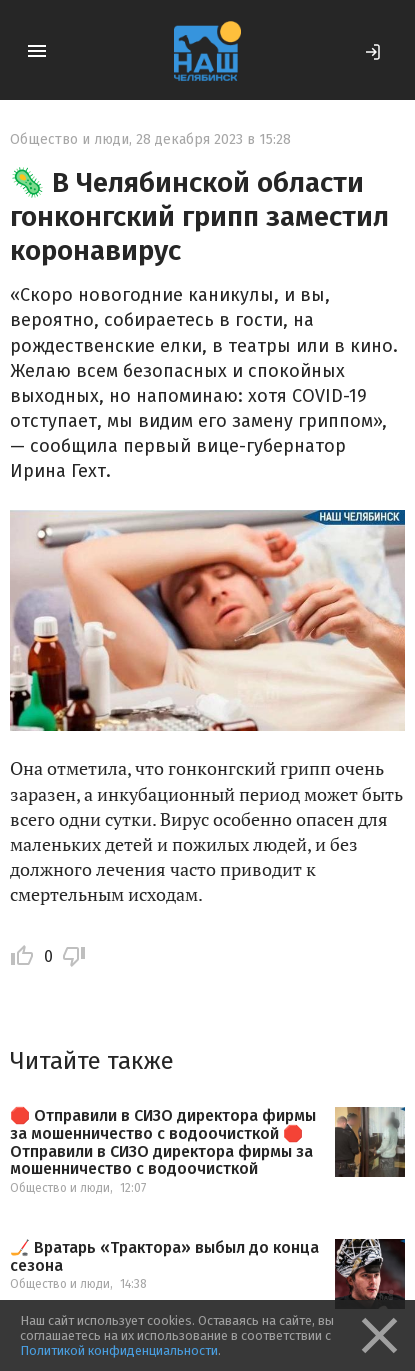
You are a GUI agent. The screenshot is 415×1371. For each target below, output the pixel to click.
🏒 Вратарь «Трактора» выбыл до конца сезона (164, 1256)
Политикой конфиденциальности (119, 1350)
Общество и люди (69, 139)
